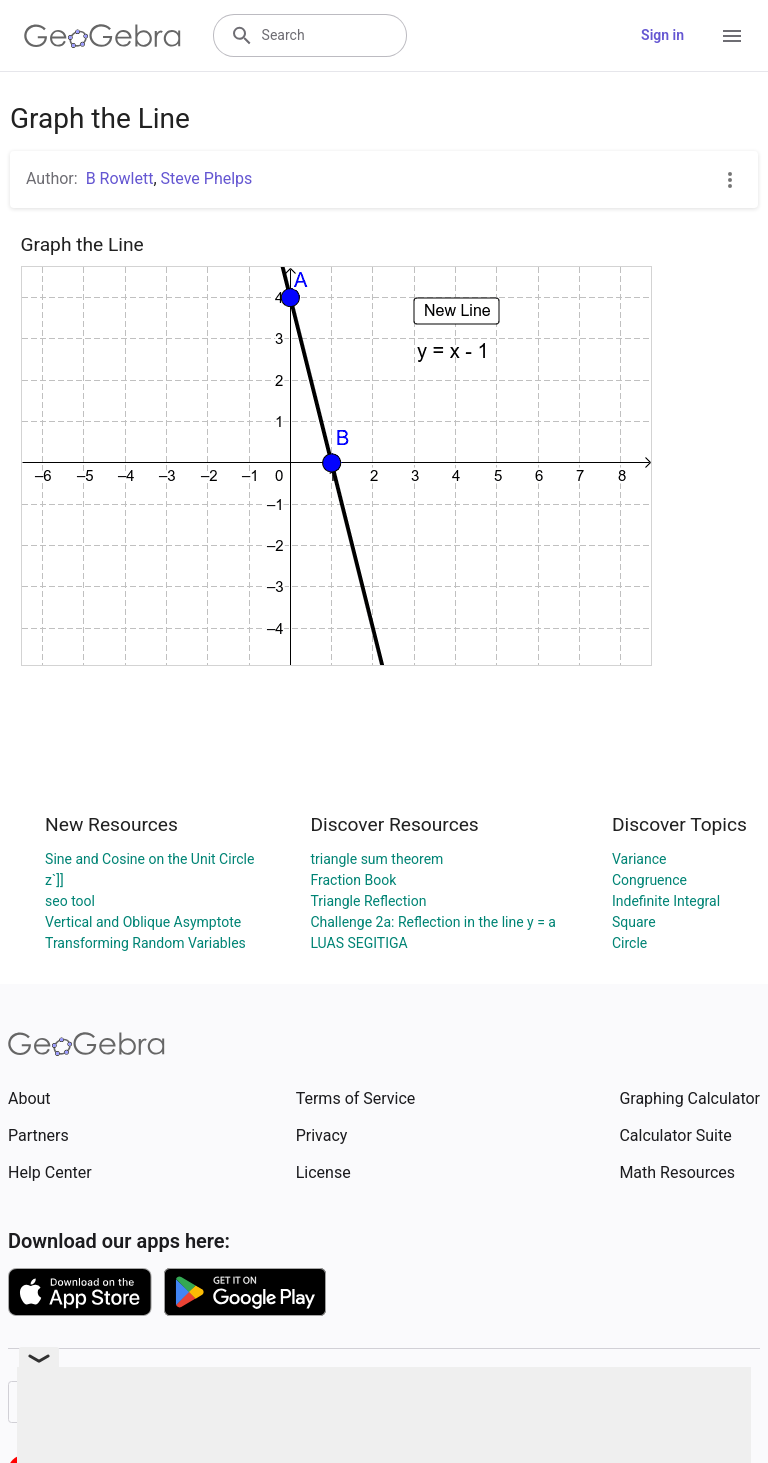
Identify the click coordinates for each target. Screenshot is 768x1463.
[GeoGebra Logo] (102, 36)
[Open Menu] (732, 36)
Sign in (662, 35)
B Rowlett (120, 178)
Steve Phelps (207, 178)
